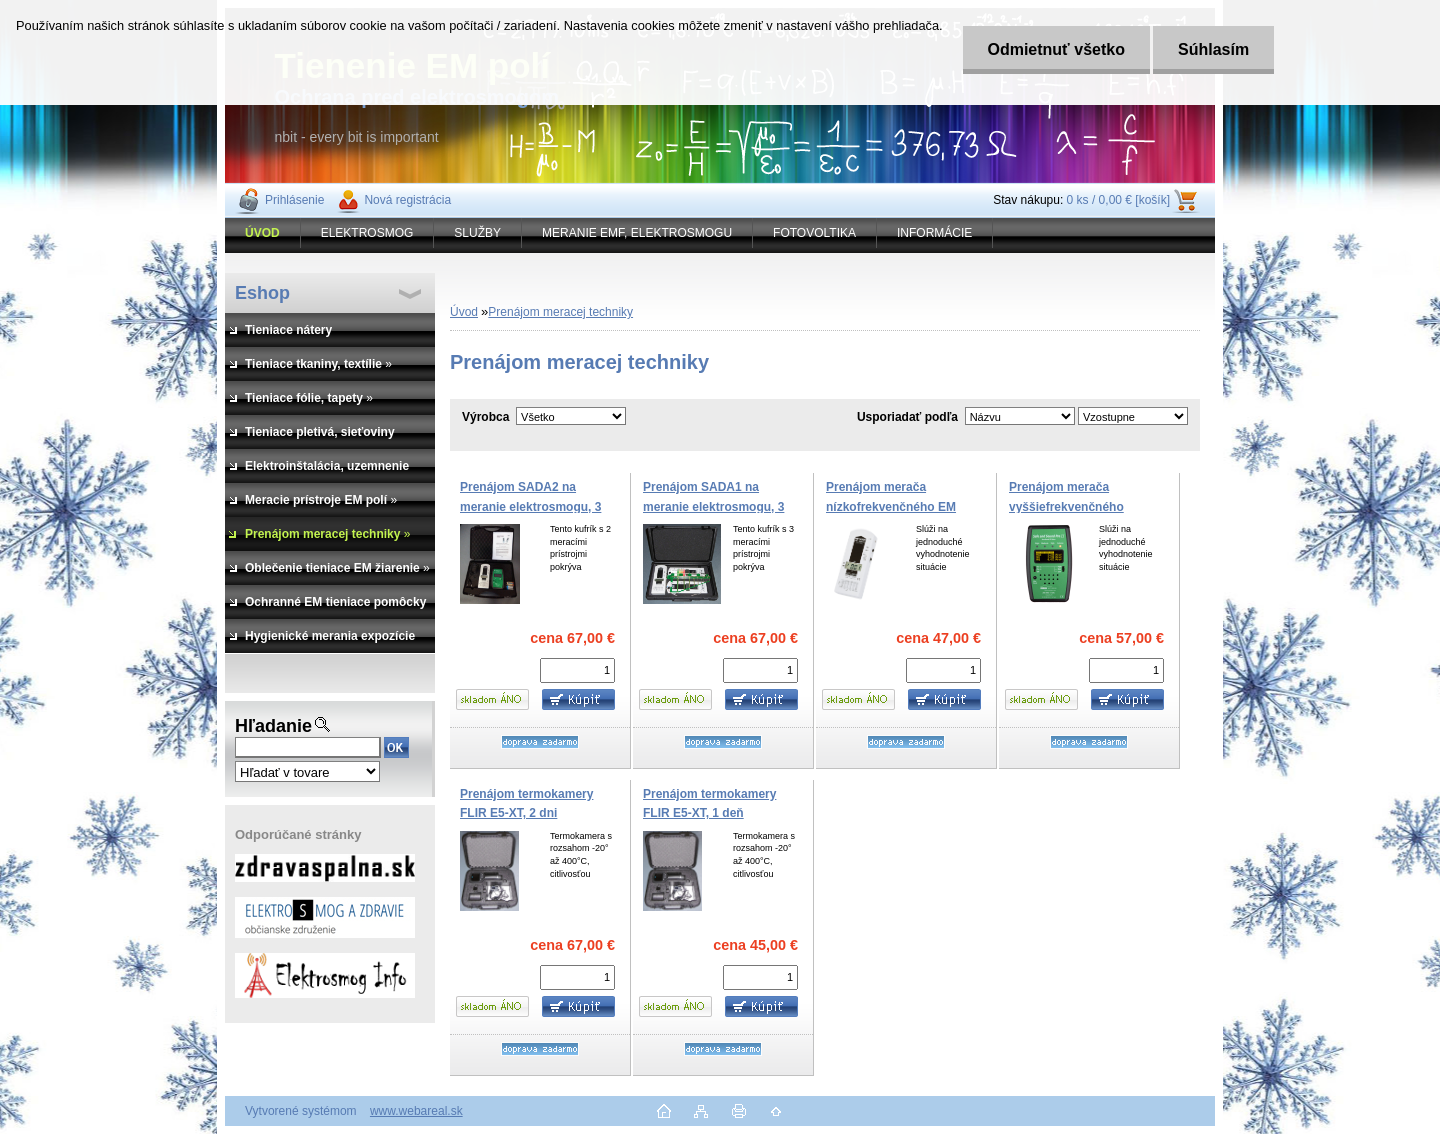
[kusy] (577, 670)
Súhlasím (1214, 49)
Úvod (464, 312)
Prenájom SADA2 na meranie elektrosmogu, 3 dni (530, 506)
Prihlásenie (294, 200)
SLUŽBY (477, 233)
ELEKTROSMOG (367, 233)
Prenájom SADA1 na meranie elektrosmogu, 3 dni (713, 506)
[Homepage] (263, 233)
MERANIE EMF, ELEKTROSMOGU (637, 233)
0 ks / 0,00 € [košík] (1118, 200)
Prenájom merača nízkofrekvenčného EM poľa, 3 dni (891, 506)
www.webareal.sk (416, 1111)
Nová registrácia (407, 200)
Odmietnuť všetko (1056, 49)
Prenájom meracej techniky (560, 312)
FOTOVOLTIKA (814, 233)
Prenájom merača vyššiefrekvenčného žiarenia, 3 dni (1066, 506)
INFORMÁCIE (934, 233)
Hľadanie (273, 726)
